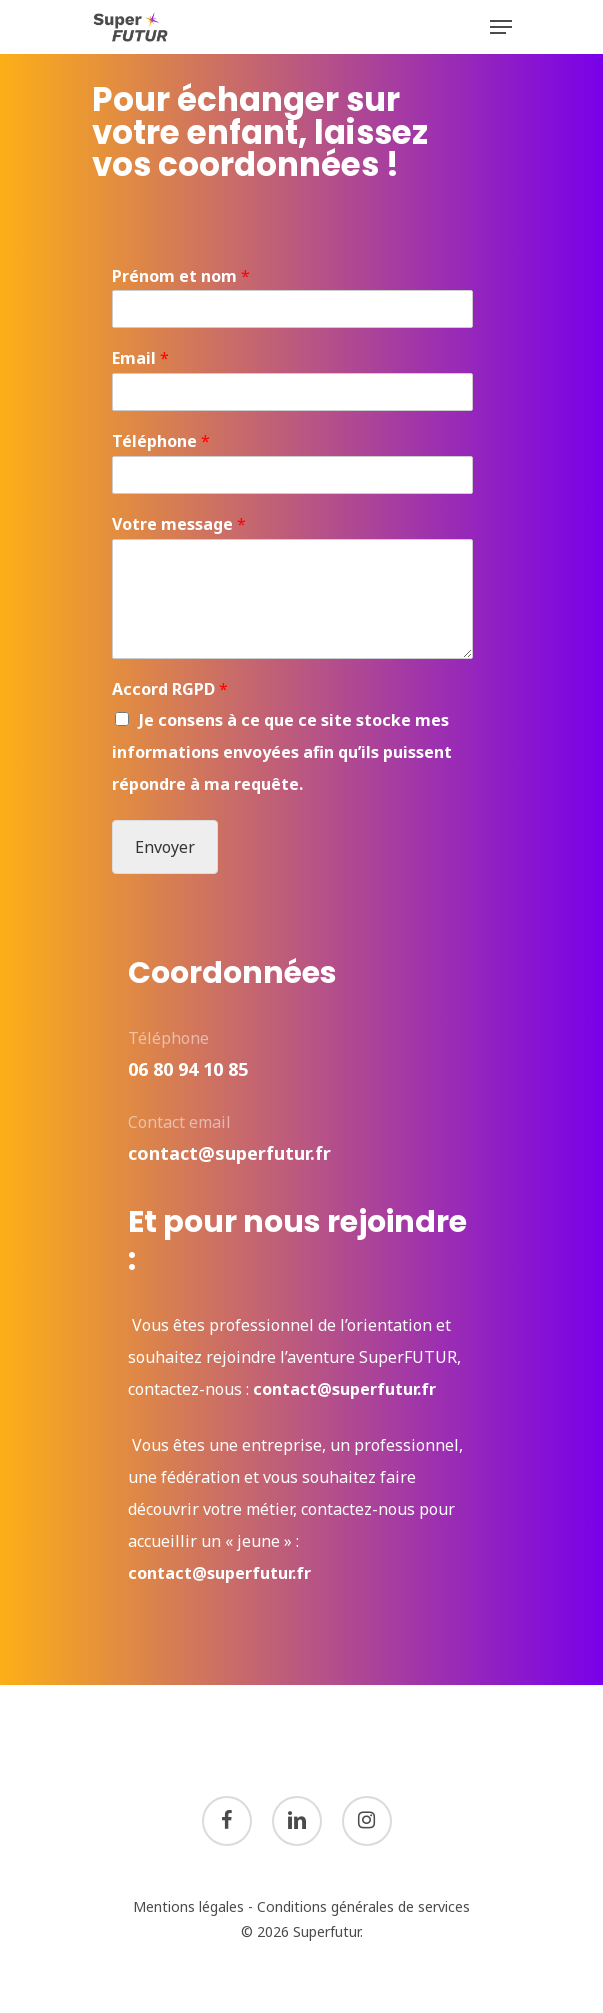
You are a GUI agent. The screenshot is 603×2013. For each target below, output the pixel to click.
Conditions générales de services (363, 1906)
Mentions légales (188, 1906)
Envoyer (165, 847)
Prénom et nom (181, 276)
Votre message (179, 524)
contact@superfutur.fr (344, 1389)
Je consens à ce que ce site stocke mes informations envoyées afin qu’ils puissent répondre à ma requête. (282, 752)
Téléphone (161, 441)
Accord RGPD (170, 689)
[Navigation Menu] (501, 27)
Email (140, 358)
